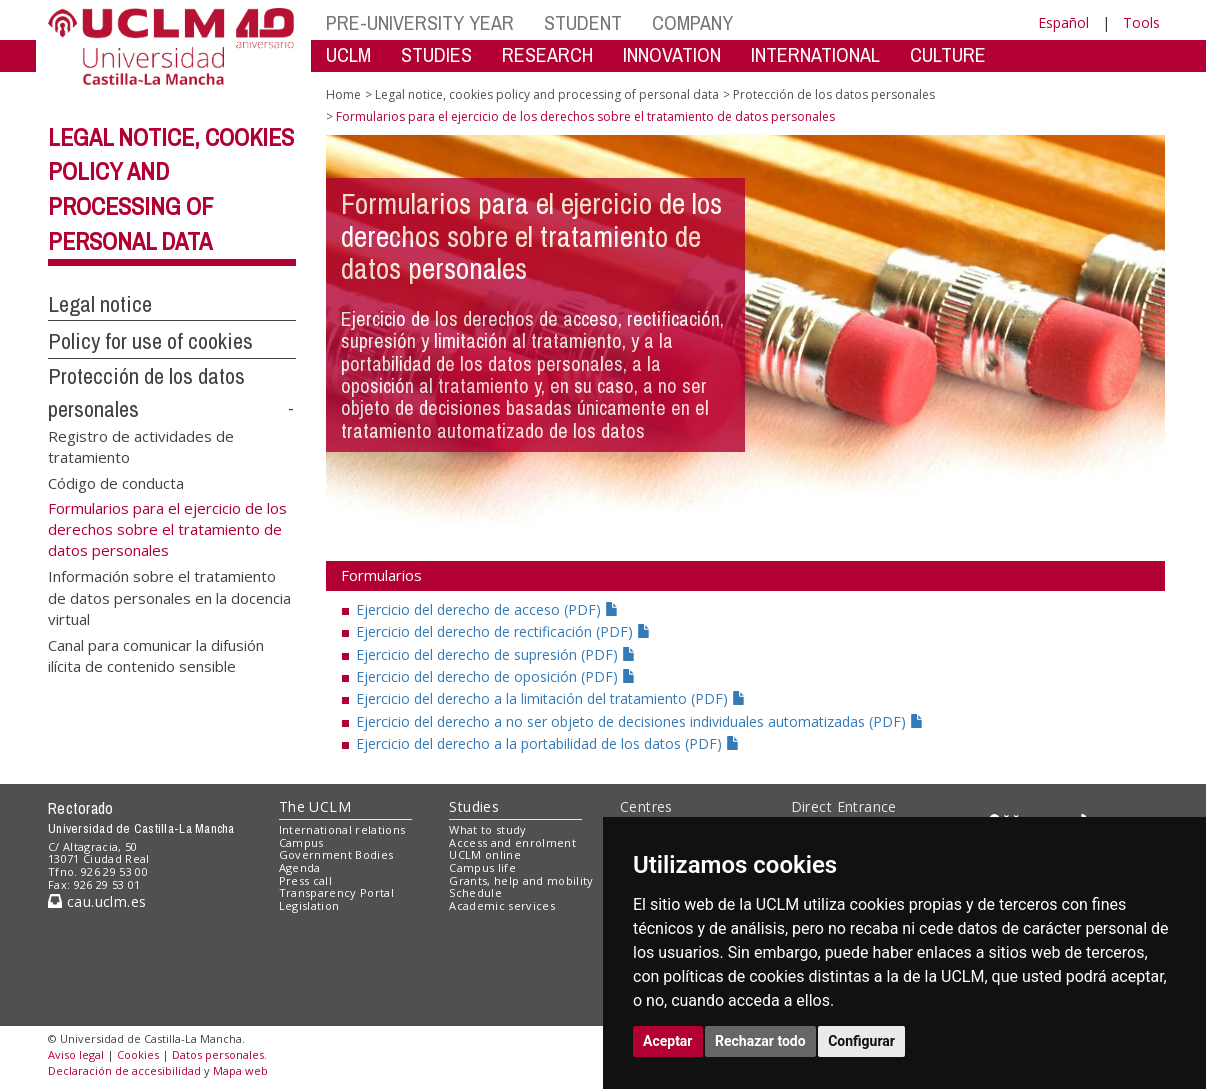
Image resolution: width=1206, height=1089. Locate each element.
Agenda (300, 867)
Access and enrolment (512, 842)
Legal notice (100, 304)
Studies (474, 806)
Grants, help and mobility (521, 880)
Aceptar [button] (668, 1041)
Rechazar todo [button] (760, 1041)
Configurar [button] (861, 1041)
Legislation (309, 905)
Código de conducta (116, 482)
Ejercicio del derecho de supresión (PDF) (496, 654)
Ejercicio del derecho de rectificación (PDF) (503, 631)
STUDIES (436, 54)
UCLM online (485, 854)
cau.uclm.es (97, 901)
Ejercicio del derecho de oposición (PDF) (496, 676)
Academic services (502, 905)
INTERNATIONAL (815, 54)
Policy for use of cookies (150, 341)
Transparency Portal (336, 892)
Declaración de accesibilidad (124, 1070)
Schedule (475, 892)
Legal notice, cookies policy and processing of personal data (547, 94)
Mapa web (240, 1070)
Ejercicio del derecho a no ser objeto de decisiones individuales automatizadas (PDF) (640, 721)
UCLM (348, 54)
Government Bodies (336, 854)
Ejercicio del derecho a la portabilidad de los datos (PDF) (548, 743)
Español (1063, 22)
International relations (342, 829)
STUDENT (583, 22)
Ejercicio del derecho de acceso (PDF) (487, 609)
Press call (305, 880)
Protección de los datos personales (834, 94)
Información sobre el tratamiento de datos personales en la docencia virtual (169, 597)
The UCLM (315, 806)
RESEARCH (547, 54)
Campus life (482, 867)
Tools (1141, 22)
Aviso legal (76, 1054)
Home (343, 94)
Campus (301, 842)
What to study (487, 829)
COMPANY (692, 22)
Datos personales (218, 1054)
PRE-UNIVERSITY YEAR (420, 22)
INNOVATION (672, 54)
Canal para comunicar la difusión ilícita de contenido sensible (156, 654)
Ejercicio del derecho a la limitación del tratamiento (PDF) (551, 698)
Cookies (138, 1054)
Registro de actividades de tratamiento (141, 445)
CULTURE (948, 54)
